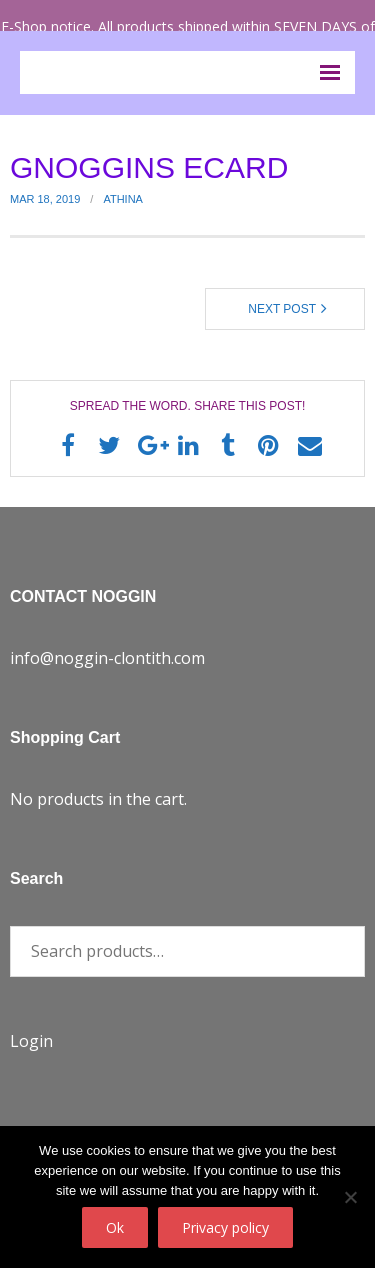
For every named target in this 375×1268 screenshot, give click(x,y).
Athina (123, 199)
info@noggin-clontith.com (107, 658)
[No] (350, 1197)
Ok (115, 1227)
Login (31, 1041)
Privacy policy (225, 1227)
